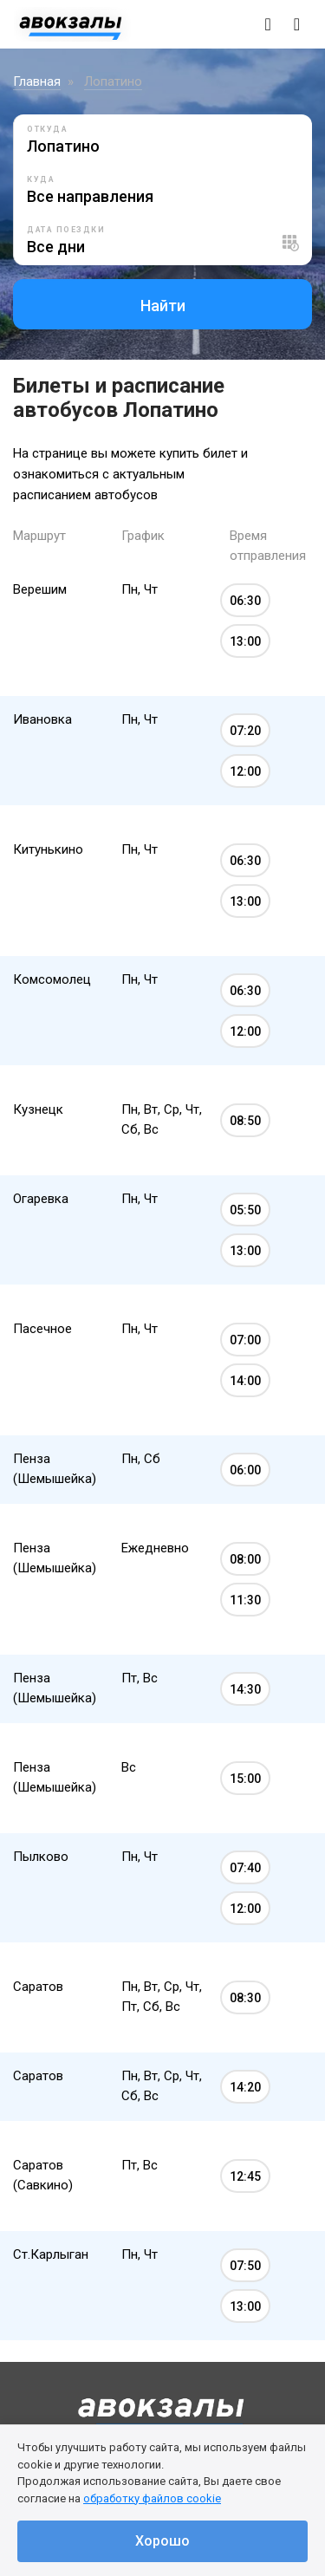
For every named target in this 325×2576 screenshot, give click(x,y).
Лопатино (113, 81)
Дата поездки (66, 229)
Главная (37, 81)
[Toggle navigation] (297, 24)
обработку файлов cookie (152, 2498)
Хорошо (162, 2541)
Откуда (47, 129)
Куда (41, 179)
